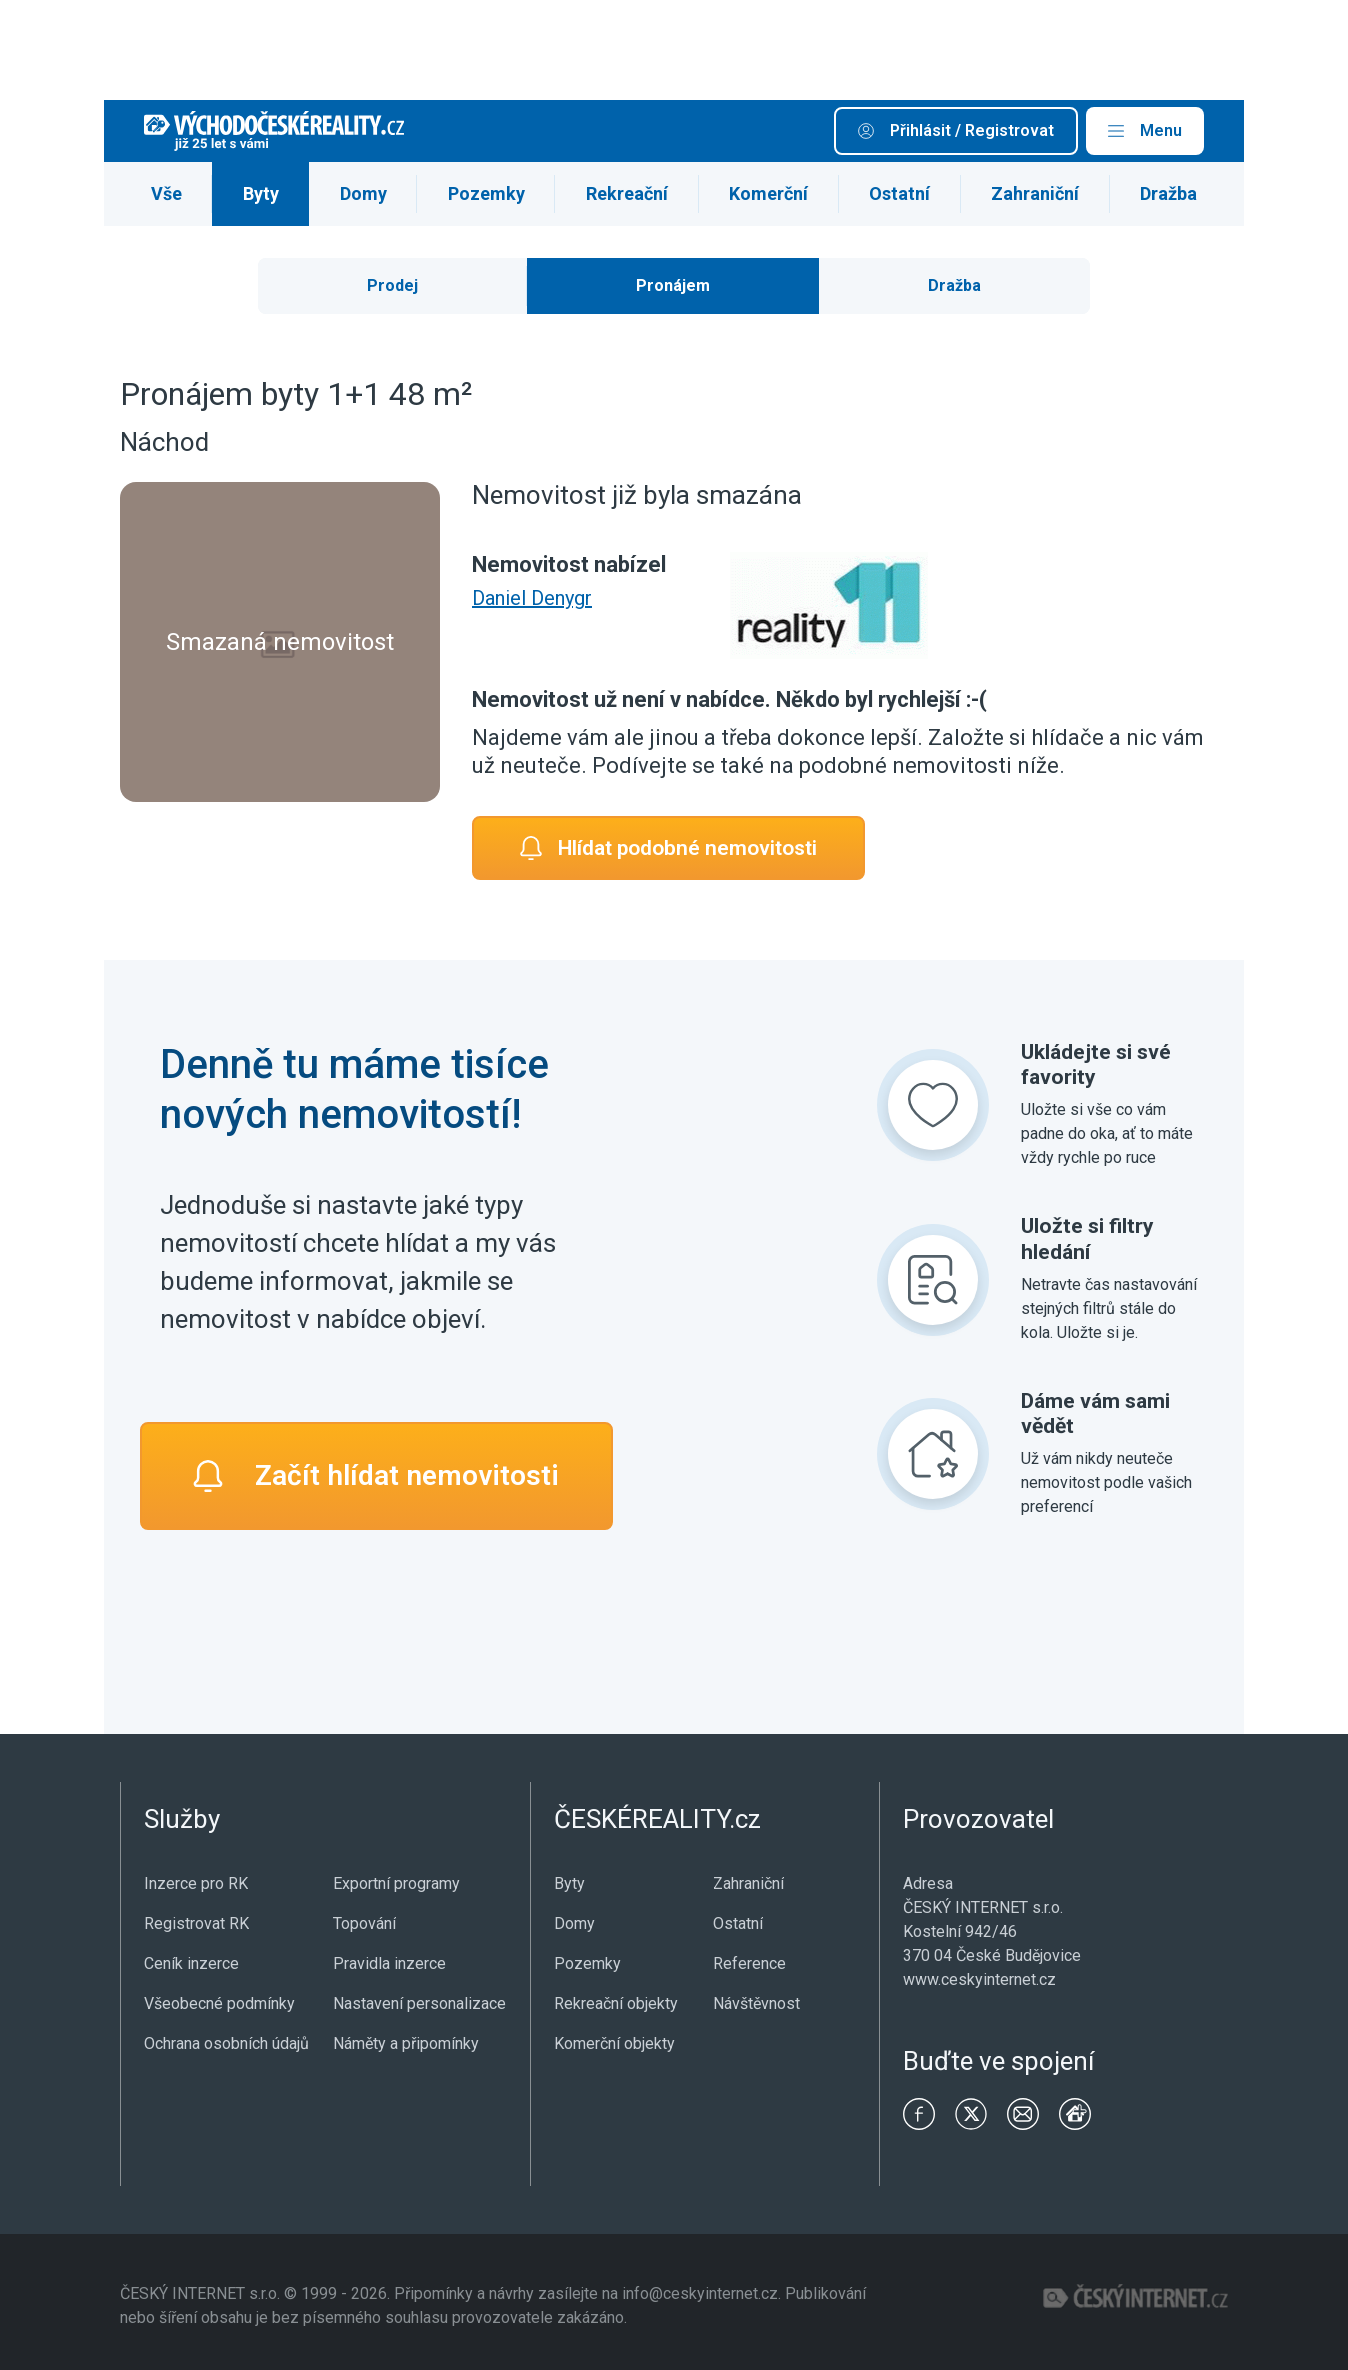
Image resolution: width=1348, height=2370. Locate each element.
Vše (166, 193)
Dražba (1168, 193)
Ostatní (899, 193)
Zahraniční (1035, 193)
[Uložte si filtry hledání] (933, 1280)
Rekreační (627, 193)
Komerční (768, 193)
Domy (363, 193)
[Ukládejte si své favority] (933, 1105)
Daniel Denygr (532, 598)
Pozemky (486, 193)
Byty (261, 193)
